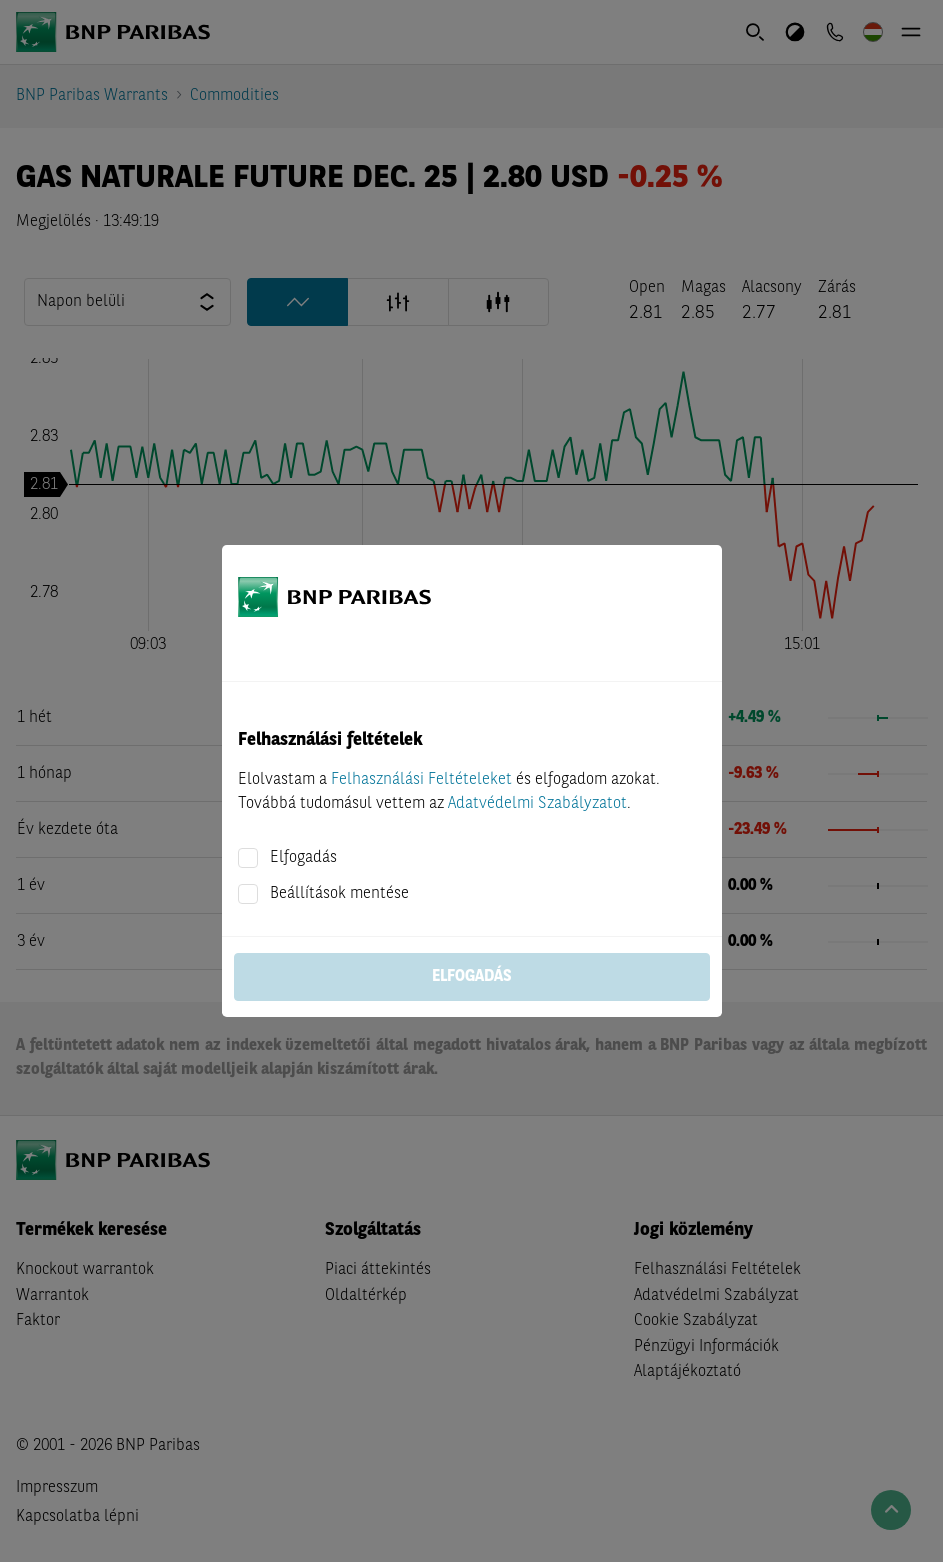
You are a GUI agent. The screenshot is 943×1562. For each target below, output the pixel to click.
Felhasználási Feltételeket (421, 780)
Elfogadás (303, 858)
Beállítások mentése (339, 894)
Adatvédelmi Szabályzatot (537, 804)
